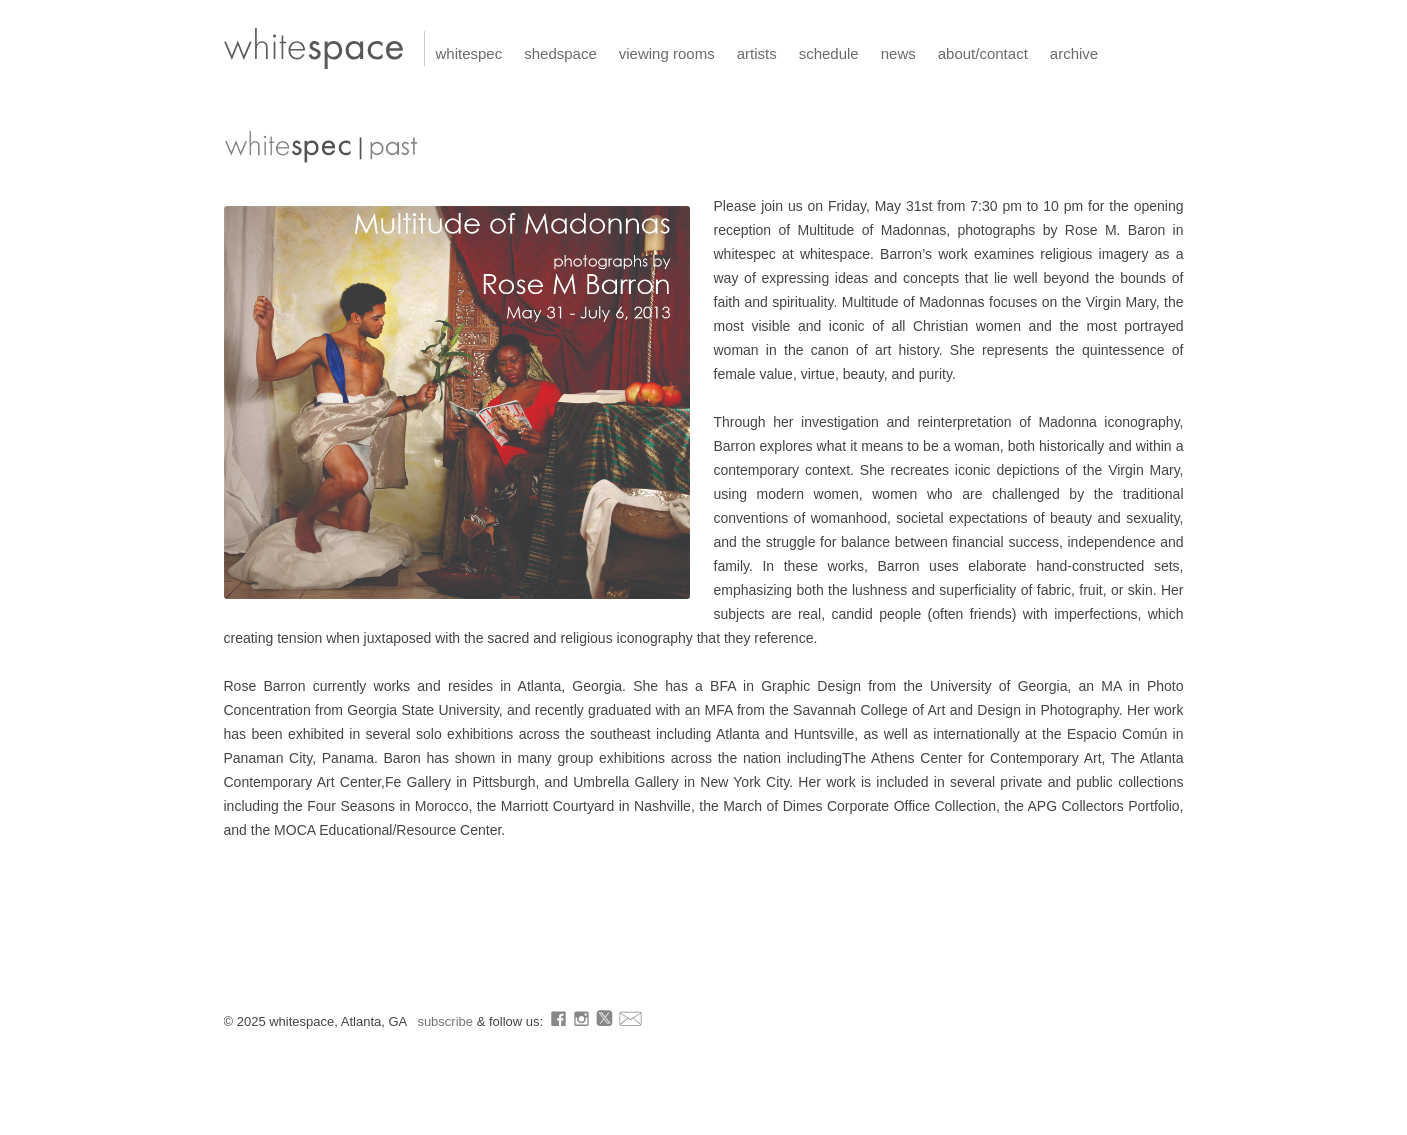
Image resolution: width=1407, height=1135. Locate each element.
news (898, 53)
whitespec (469, 53)
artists (757, 53)
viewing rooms (667, 53)
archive (1074, 53)
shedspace (560, 53)
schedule (829, 53)
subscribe (446, 1021)
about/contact (983, 53)
